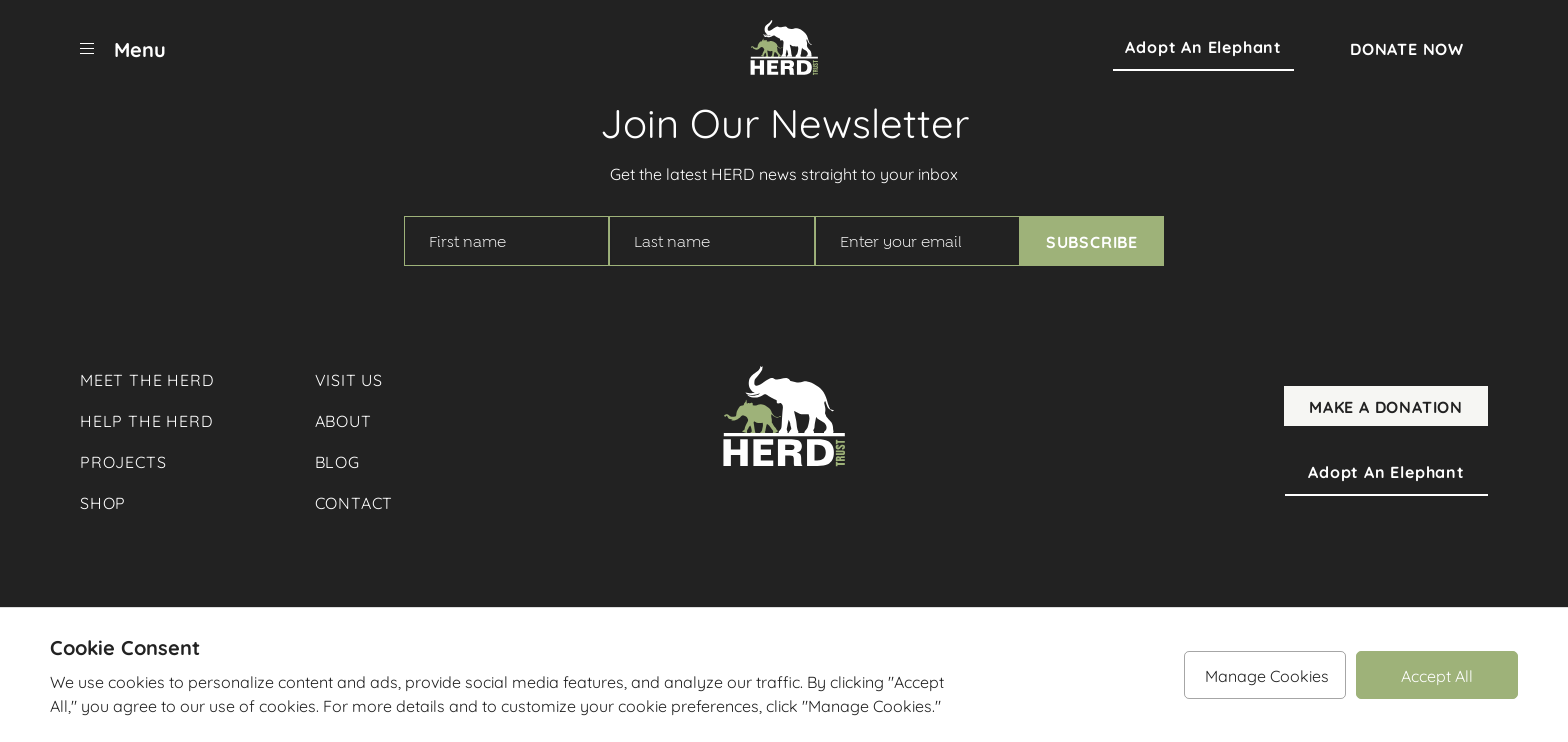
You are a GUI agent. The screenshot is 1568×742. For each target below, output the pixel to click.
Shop (103, 501)
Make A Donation (1386, 406)
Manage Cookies (1267, 674)
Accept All (1437, 674)
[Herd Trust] (784, 48)
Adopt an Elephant (1203, 47)
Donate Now (1407, 48)
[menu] (123, 48)
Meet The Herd (147, 378)
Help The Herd (146, 419)
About (343, 419)
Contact (354, 501)
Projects (123, 460)
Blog (337, 460)
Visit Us (349, 378)
